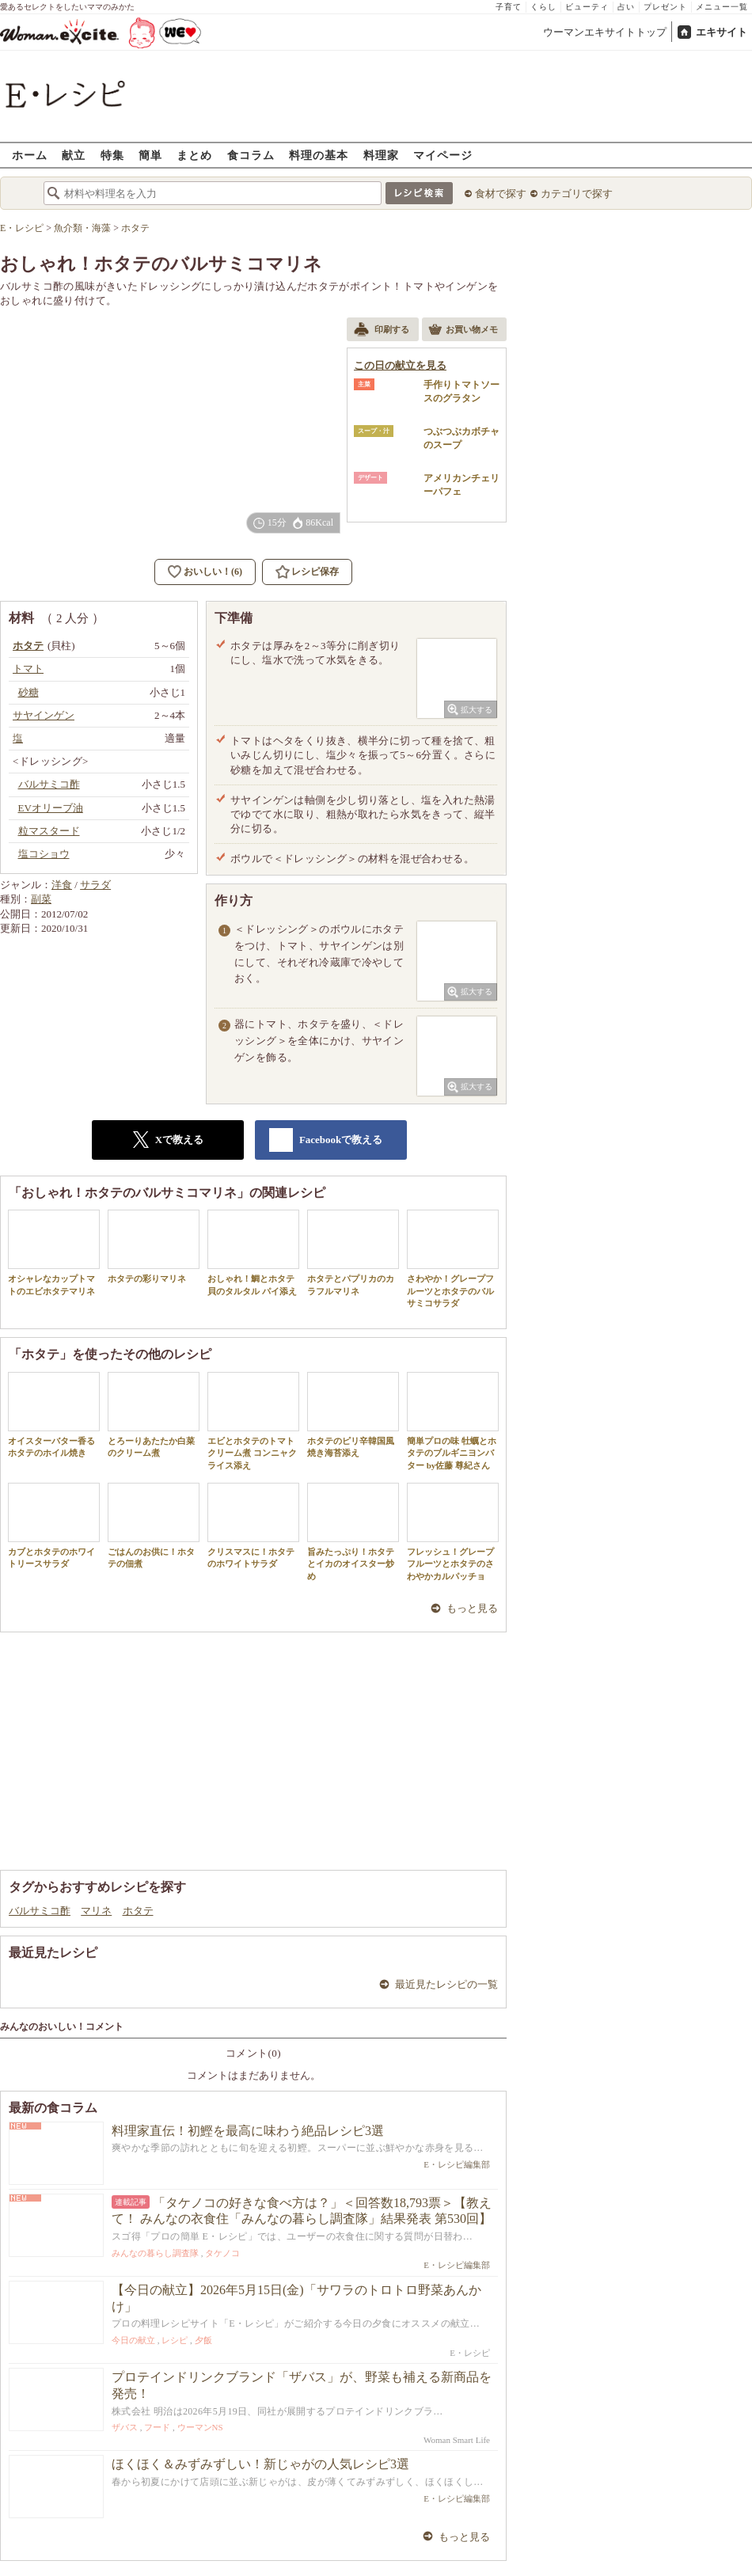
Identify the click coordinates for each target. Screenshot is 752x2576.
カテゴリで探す (577, 193)
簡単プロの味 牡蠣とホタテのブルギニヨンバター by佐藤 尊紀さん (453, 1421)
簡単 (150, 154)
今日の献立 (133, 2340)
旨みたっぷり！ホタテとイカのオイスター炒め (353, 1532)
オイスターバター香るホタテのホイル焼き (54, 1414)
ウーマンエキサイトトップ (605, 32)
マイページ (443, 154)
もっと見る (472, 1608)
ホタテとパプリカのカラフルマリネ (353, 1252)
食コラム (251, 154)
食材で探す (500, 193)
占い (626, 6)
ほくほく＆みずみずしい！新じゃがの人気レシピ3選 (260, 2464)
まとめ (194, 154)
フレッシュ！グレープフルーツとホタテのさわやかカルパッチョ (453, 1532)
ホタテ (138, 1911)
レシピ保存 (315, 571)
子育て (509, 6)
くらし (543, 6)
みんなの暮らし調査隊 (155, 2253)
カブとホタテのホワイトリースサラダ (54, 1525)
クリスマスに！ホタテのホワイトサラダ (253, 1525)
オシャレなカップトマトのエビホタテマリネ (54, 1252)
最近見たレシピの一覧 (446, 1984)
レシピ (174, 2340)
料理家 (381, 154)
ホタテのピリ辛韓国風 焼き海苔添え (355, 1414)
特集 (112, 154)
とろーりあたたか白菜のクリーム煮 (153, 1414)
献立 (73, 154)
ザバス (125, 2427)
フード (157, 2427)
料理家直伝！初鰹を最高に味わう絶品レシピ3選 (248, 2130)
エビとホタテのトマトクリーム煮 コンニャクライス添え (253, 1421)
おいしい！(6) (213, 571)
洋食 (61, 885)
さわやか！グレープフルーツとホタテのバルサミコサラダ (453, 1259)
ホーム (29, 154)
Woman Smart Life (456, 2440)
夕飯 (203, 2340)
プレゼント (665, 6)
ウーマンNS (200, 2427)
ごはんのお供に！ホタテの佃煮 (153, 1525)
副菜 (41, 899)
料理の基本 (318, 154)
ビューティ (587, 6)
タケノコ (222, 2253)
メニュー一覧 (722, 6)
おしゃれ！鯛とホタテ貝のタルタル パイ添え (253, 1252)
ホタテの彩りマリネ (153, 1246)
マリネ (96, 1911)
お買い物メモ (463, 331)
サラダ (95, 885)
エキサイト (721, 32)
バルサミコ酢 (39, 1911)
